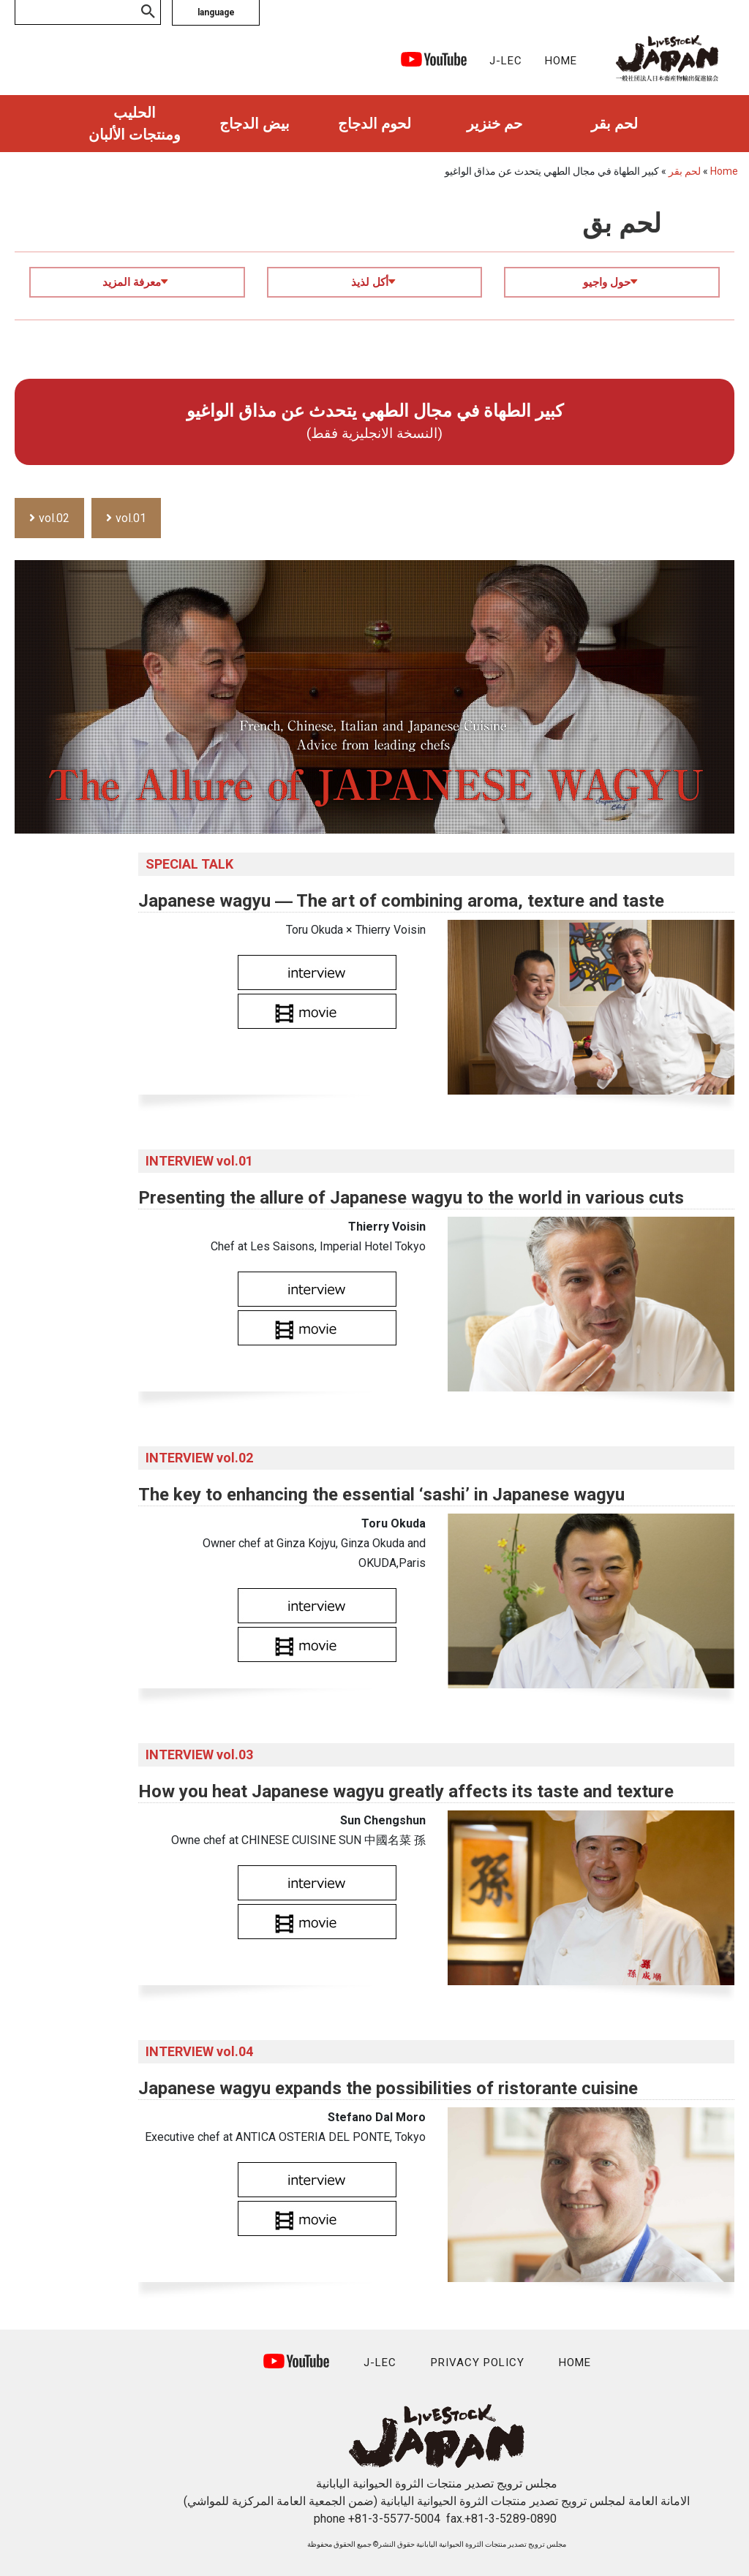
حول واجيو (610, 282)
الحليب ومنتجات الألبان (135, 123)
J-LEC (505, 60)
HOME (561, 60)
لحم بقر (614, 123)
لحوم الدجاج (374, 123)
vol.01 (131, 518)
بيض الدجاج (254, 123)
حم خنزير (494, 123)
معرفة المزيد (135, 282)
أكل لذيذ (373, 282)
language (216, 12)
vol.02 (54, 518)
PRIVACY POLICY (477, 2362)
